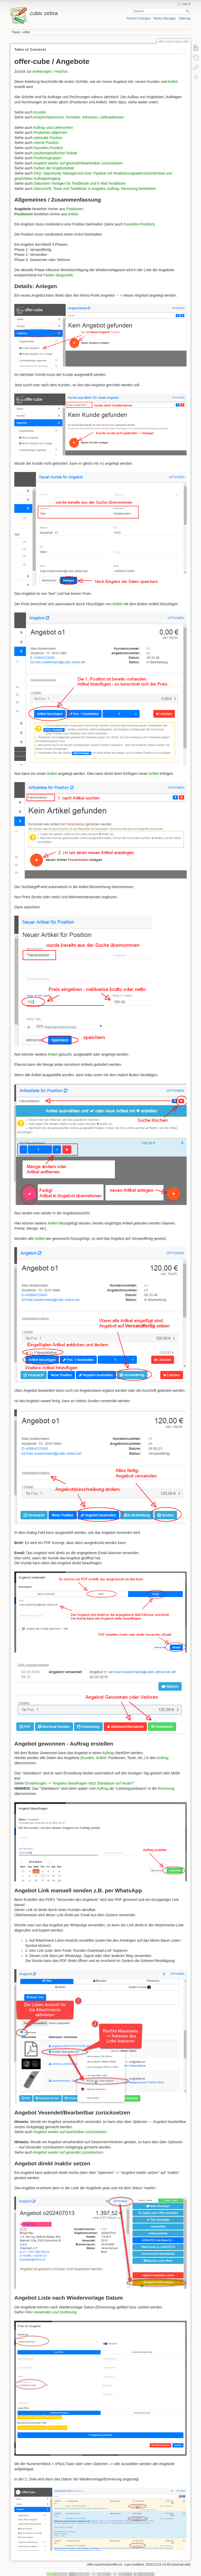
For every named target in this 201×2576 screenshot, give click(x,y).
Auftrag (108, 1753)
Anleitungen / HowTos (49, 71)
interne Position (46, 143)
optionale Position (48, 138)
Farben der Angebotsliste (54, 168)
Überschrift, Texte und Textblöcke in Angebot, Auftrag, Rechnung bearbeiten (95, 189)
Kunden (40, 112)
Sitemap (185, 18)
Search (188, 11)
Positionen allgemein (50, 132)
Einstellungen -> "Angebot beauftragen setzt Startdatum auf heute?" (79, 1783)
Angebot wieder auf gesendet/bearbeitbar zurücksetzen (78, 163)
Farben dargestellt (58, 275)
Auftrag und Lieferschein (53, 127)
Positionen (74, 209)
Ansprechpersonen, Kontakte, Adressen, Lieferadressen (78, 117)
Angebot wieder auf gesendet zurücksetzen (68, 2152)
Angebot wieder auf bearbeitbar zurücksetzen (70, 2132)
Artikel (173, 81)
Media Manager (165, 18)
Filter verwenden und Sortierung (51, 2312)
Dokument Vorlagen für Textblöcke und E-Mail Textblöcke (80, 183)
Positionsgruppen (48, 158)
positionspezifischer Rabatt (55, 153)
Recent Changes (138, 18)
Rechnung (166, 1788)
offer (26, 32)
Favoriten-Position (48, 148)
